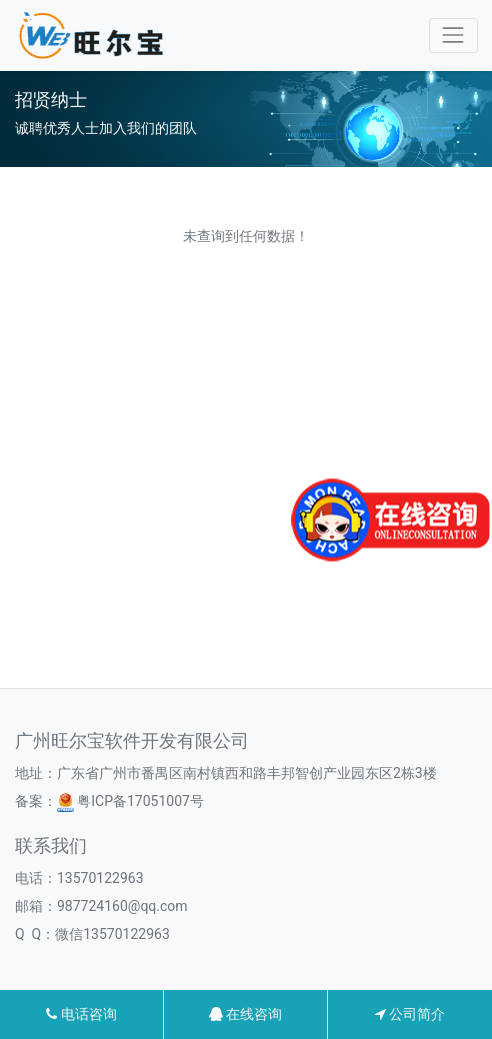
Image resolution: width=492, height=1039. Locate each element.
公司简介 (410, 1014)
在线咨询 (245, 1014)
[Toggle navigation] (453, 35)
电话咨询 (81, 1014)
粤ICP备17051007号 (130, 801)
